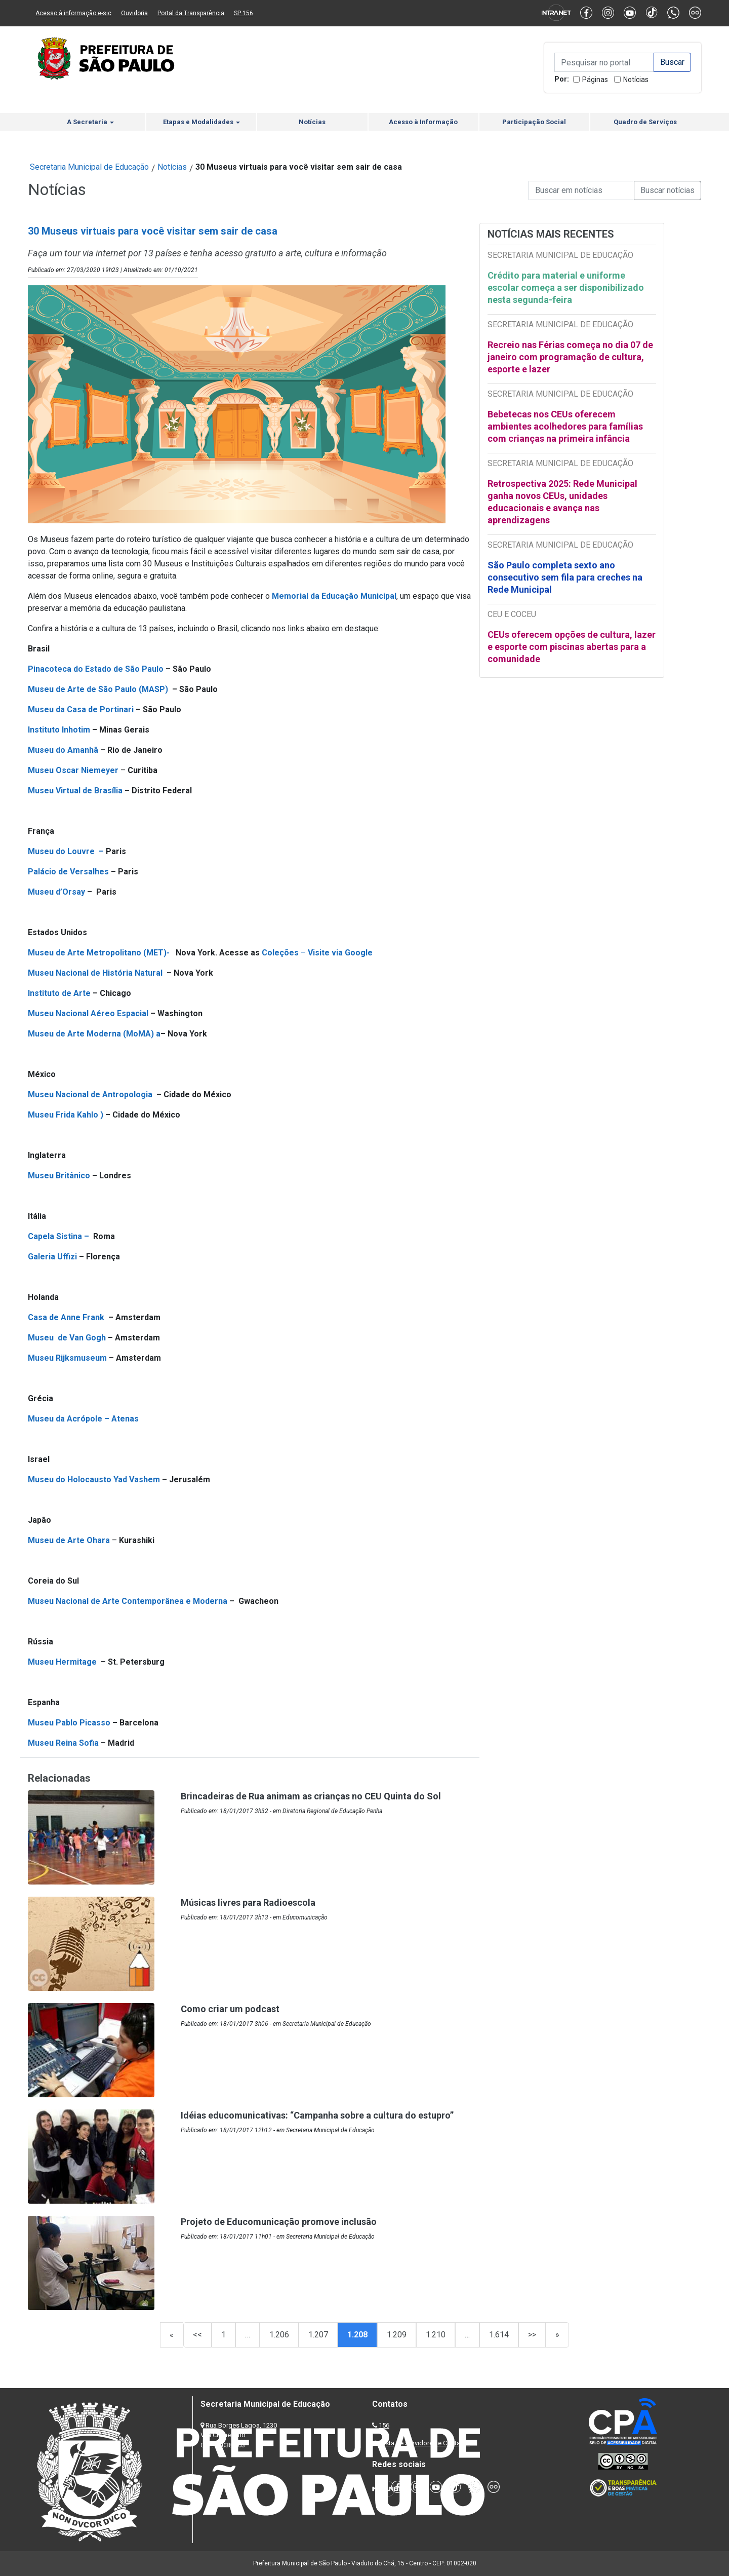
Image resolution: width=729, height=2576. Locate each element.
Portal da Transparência (190, 13)
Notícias (636, 79)
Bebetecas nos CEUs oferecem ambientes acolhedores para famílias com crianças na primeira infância (565, 426)
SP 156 (243, 13)
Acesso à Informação (423, 122)
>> (532, 2334)
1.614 (499, 2334)
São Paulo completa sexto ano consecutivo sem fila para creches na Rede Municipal (565, 577)
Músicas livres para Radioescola (248, 1902)
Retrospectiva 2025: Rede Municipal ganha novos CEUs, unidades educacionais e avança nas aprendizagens (562, 501)
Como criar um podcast (230, 2009)
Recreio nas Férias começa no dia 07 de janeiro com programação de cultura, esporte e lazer (570, 356)
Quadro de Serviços (645, 122)
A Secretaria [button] (90, 122)
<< (197, 2334)
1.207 (318, 2334)
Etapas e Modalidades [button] (201, 122)
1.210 (436, 2334)
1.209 (397, 2334)
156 (384, 2425)
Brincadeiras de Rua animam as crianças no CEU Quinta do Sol (311, 1796)
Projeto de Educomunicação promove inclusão (279, 2221)
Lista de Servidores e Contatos (425, 2443)
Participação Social (534, 122)
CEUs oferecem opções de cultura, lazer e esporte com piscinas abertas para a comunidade (572, 646)
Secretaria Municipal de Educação (89, 167)
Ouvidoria (134, 13)
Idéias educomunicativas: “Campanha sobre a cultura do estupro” (317, 2115)
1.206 (279, 2334)
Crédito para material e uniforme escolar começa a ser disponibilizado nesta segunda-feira (566, 287)
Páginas (595, 79)
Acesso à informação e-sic (73, 13)
